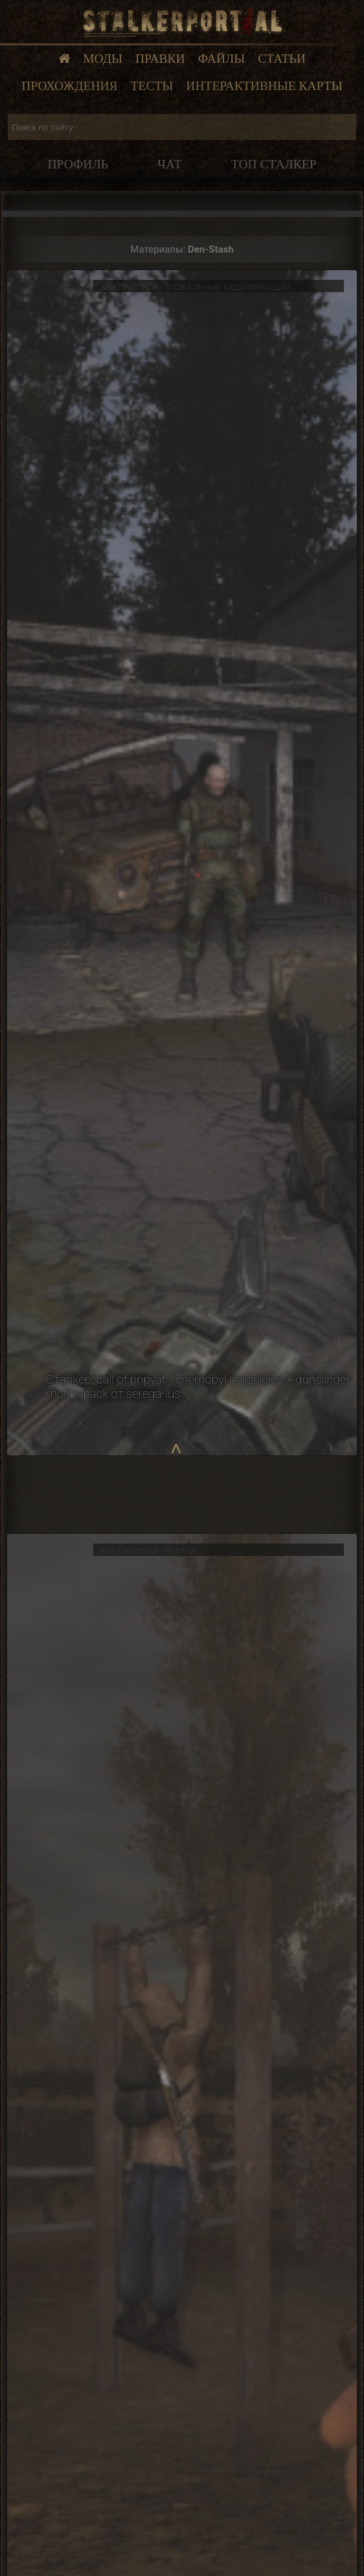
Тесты (152, 86)
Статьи (282, 58)
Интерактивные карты (264, 86)
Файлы (221, 58)
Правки (160, 58)
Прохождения (69, 86)
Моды (102, 58)
